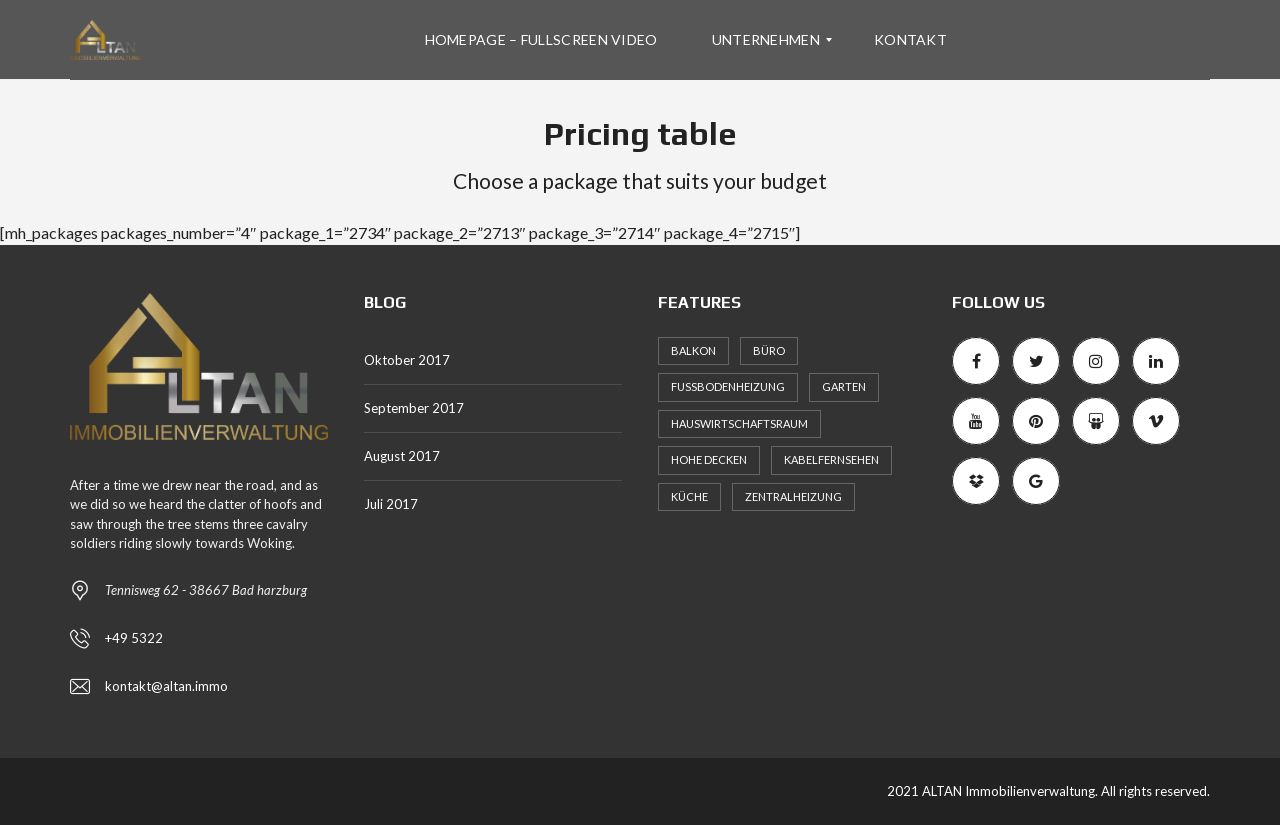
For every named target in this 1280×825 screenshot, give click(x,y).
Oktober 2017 (407, 360)
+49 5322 (134, 638)
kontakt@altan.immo (166, 686)
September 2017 (414, 408)
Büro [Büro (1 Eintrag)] (769, 350)
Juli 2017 (391, 504)
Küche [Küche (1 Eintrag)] (689, 496)
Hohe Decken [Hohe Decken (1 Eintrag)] (709, 459)
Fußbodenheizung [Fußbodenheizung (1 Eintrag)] (728, 386)
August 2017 (402, 456)
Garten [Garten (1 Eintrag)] (844, 386)
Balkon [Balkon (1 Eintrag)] (693, 350)
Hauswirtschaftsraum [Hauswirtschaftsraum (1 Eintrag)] (739, 423)
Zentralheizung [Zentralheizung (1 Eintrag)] (793, 496)
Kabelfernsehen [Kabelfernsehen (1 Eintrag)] (831, 459)
